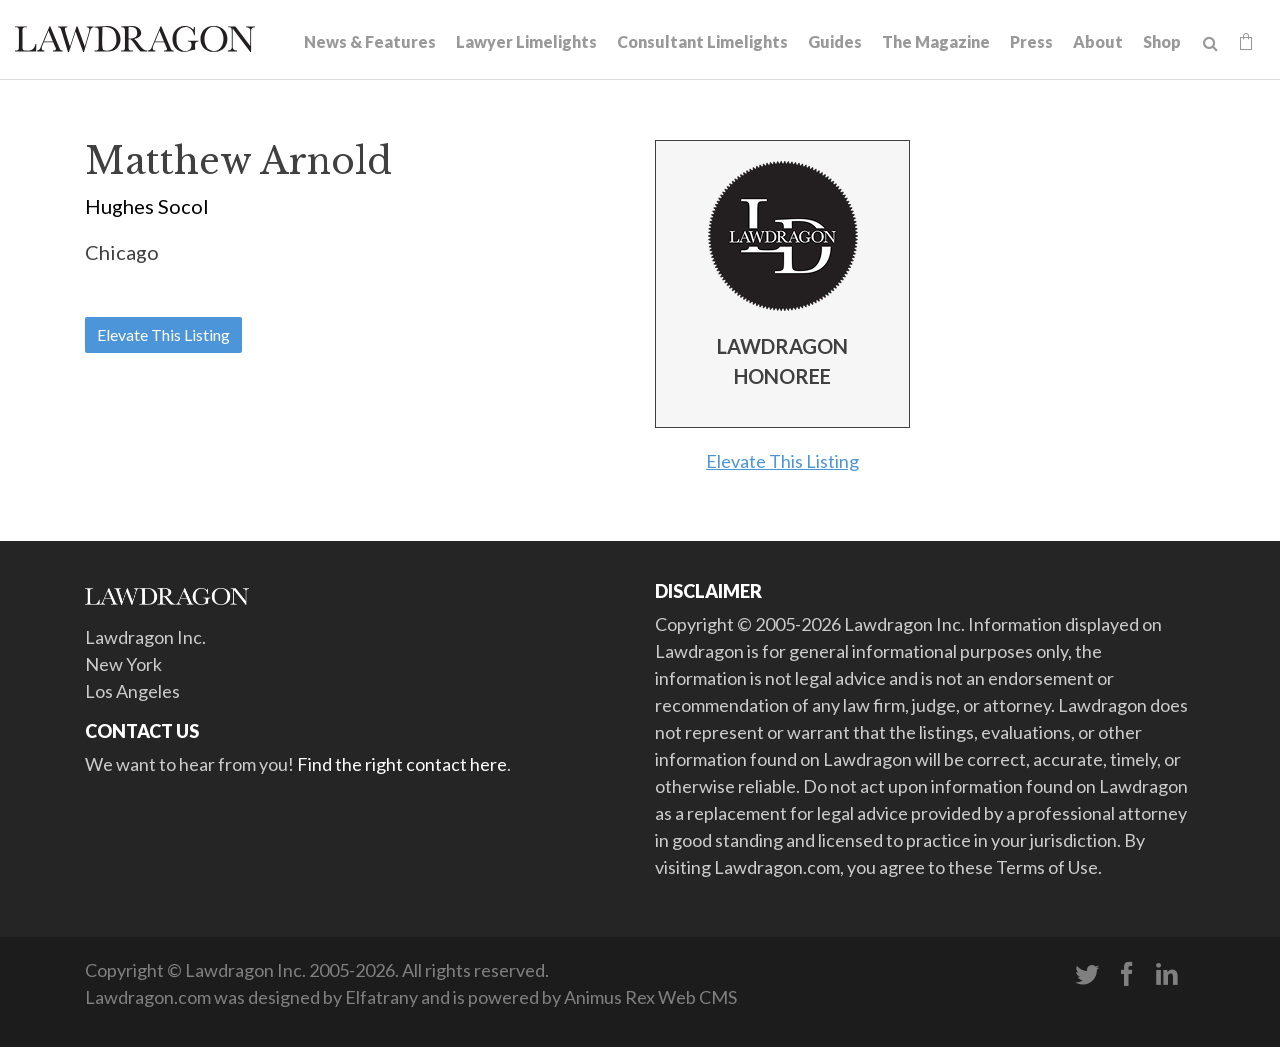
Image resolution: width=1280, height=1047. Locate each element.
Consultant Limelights (702, 41)
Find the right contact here (402, 764)
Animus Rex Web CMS (650, 997)
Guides (835, 41)
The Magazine (936, 41)
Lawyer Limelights (526, 41)
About (1098, 41)
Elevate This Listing (163, 334)
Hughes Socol (147, 206)
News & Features (370, 41)
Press (1031, 41)
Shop (1162, 41)
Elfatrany (381, 997)
